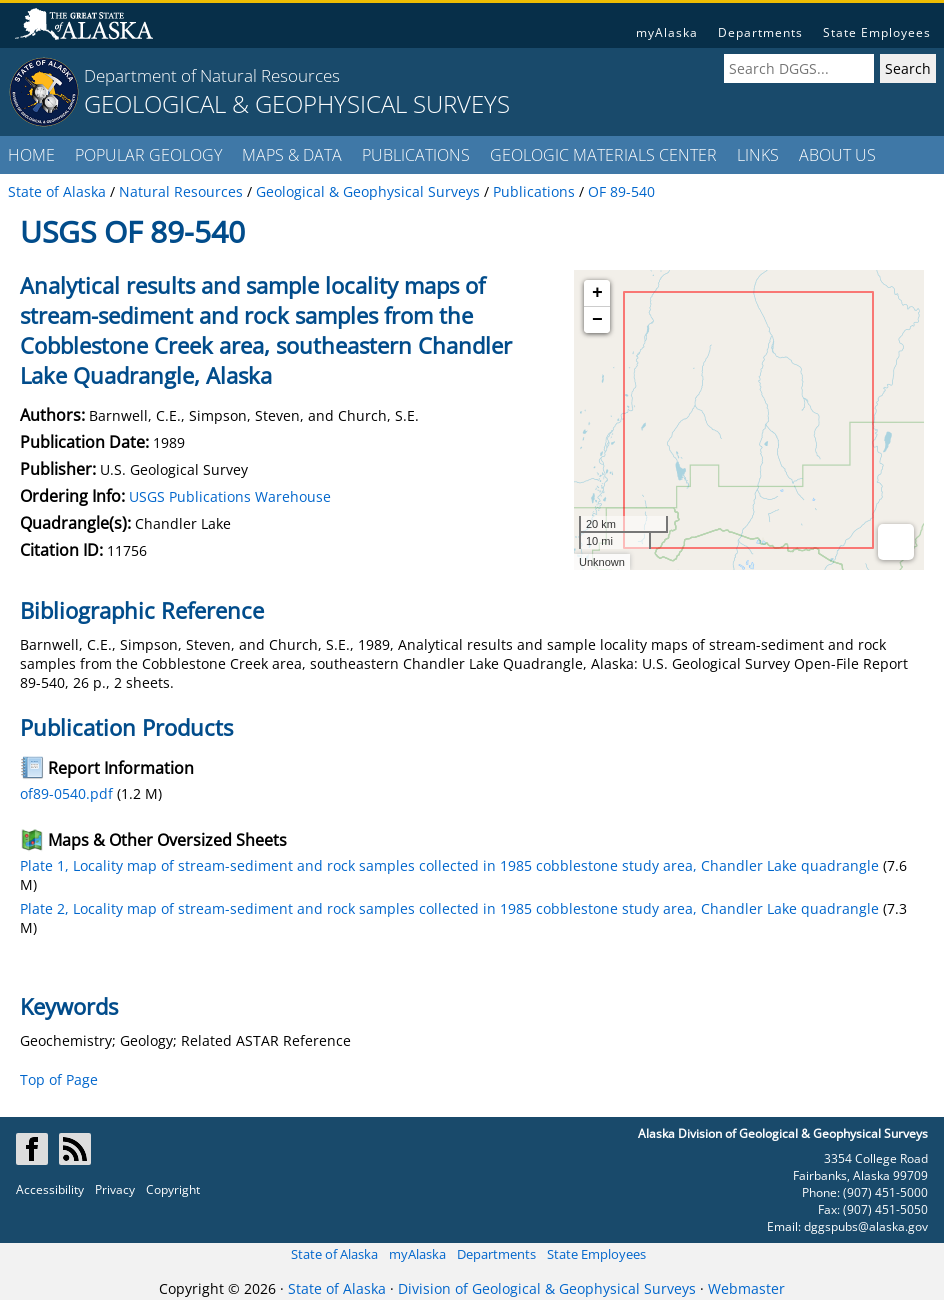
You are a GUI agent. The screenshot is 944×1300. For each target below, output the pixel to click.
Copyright (173, 1189)
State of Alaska (334, 1254)
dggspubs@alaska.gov (866, 1226)
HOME (31, 155)
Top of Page (59, 1079)
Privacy (115, 1189)
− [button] (597, 320)
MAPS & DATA (292, 155)
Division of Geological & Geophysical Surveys (547, 1288)
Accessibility (50, 1189)
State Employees (877, 32)
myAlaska (667, 32)
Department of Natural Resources (212, 75)
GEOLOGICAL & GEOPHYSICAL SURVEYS (297, 103)
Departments (760, 32)
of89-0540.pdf (66, 793)
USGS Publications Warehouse (230, 496)
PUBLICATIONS (416, 155)
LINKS (758, 155)
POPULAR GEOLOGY (148, 155)
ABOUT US (837, 155)
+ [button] (597, 293)
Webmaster (746, 1288)
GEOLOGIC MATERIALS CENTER (603, 155)
